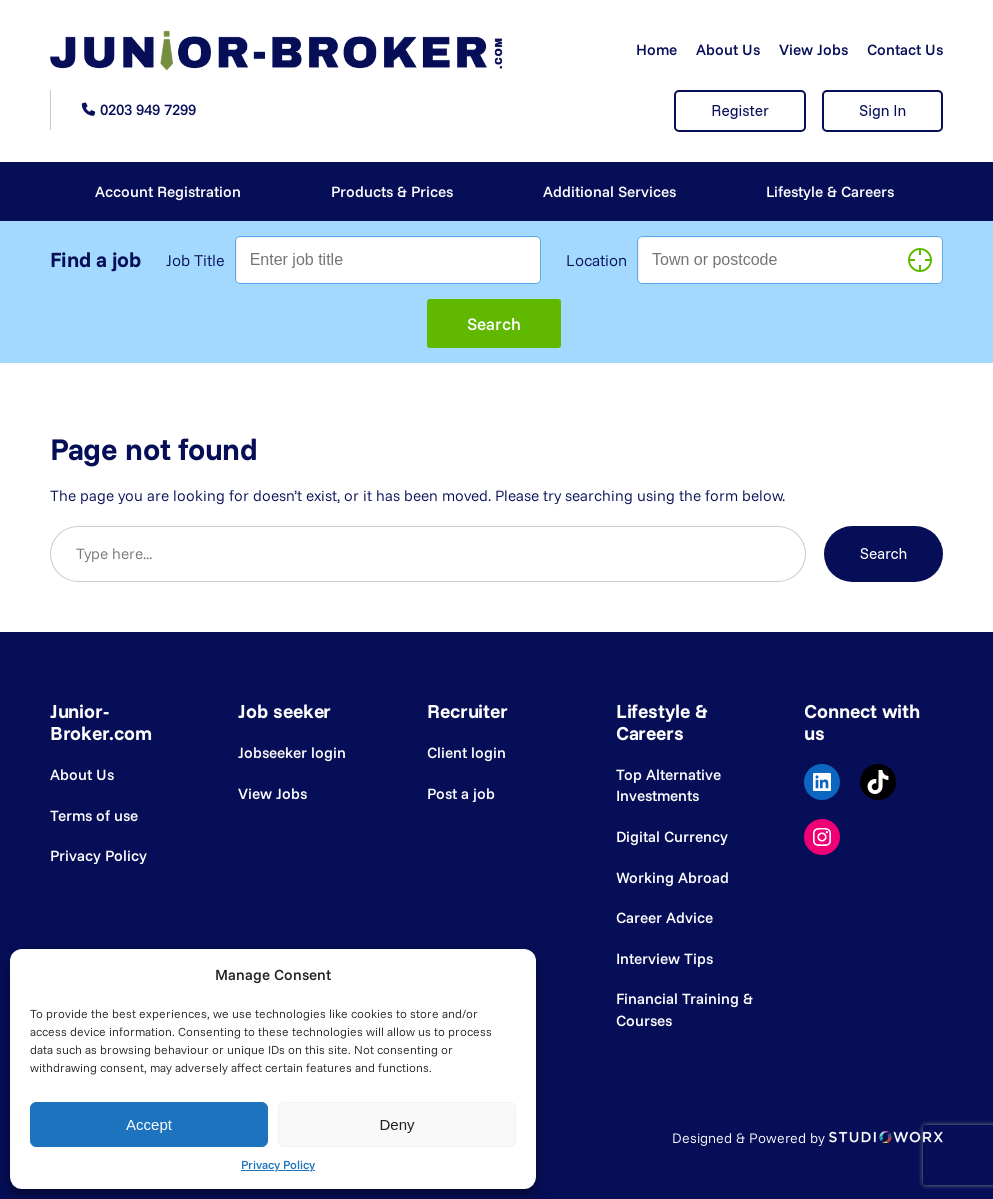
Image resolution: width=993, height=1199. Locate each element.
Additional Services (609, 191)
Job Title (195, 260)
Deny (396, 1124)
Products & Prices (392, 191)
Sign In (882, 110)
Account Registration (168, 191)
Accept (149, 1124)
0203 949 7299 (148, 109)
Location (596, 260)
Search (884, 553)
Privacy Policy (278, 1164)
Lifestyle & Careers (830, 191)
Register (740, 110)
